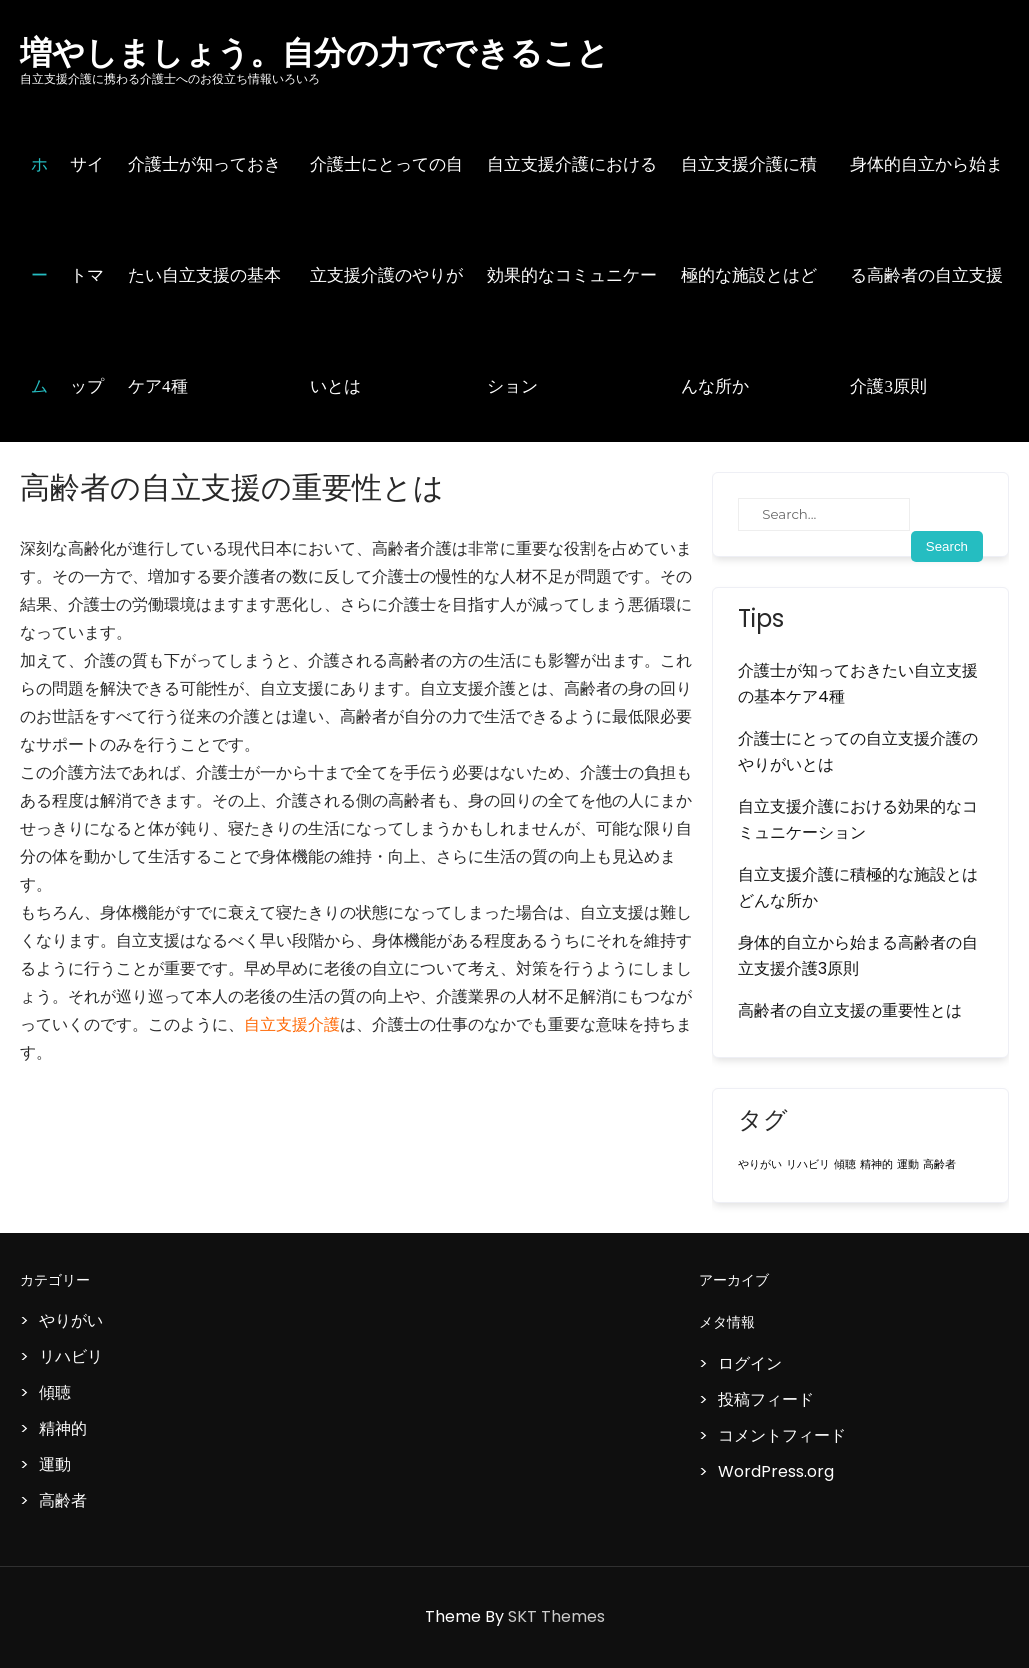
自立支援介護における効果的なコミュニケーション (572, 275)
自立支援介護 (292, 1024)
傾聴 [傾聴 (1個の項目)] (845, 1164)
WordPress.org (776, 1471)
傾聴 (55, 1392)
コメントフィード (782, 1435)
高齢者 (63, 1500)
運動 (55, 1464)
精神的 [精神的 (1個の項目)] (876, 1164)
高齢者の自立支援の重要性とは (850, 1010)
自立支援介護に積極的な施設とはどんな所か (749, 275)
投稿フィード (766, 1399)
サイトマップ (87, 275)
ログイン (750, 1363)
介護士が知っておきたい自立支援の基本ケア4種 (204, 275)
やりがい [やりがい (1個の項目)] (760, 1164)
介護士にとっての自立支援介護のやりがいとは (386, 275)
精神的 (63, 1428)
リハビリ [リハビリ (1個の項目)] (808, 1164)
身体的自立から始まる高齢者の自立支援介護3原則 (926, 275)
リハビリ (71, 1356)
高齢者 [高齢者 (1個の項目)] (939, 1164)
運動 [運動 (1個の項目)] (908, 1164)
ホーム (39, 275)
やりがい (71, 1320)
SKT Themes (556, 1616)
